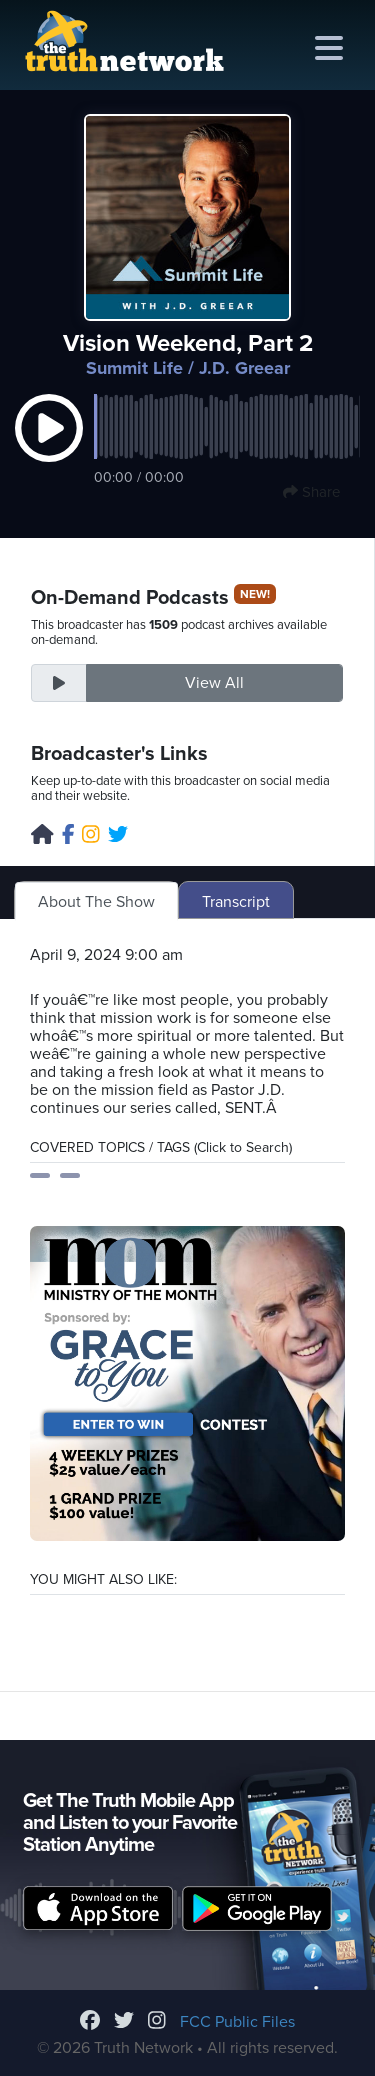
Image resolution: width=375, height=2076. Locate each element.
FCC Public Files (237, 2022)
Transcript (236, 902)
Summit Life (134, 368)
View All (214, 683)
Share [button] (311, 492)
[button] (49, 449)
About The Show (96, 902)
